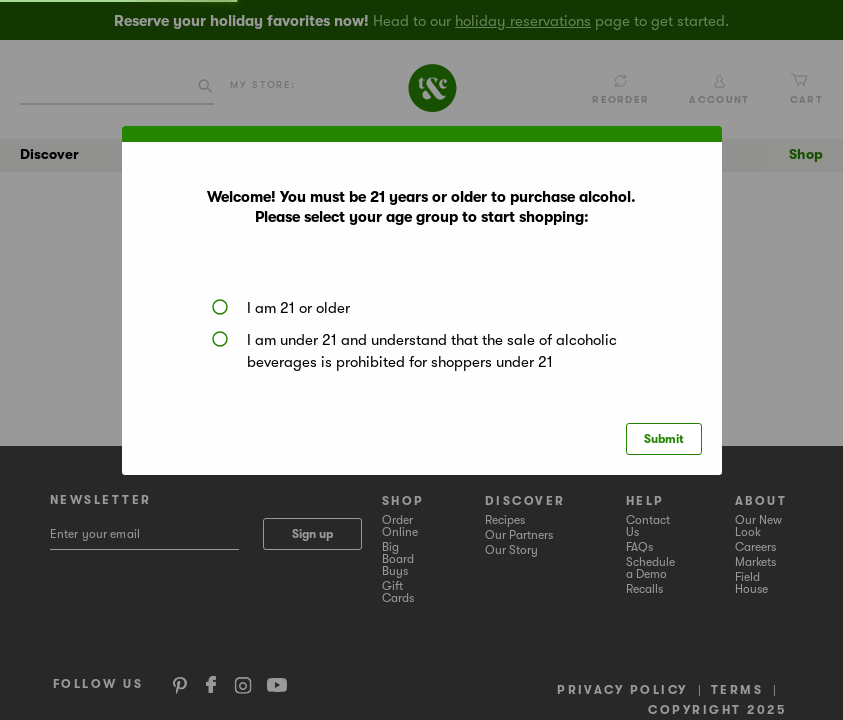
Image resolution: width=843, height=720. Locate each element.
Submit (664, 439)
